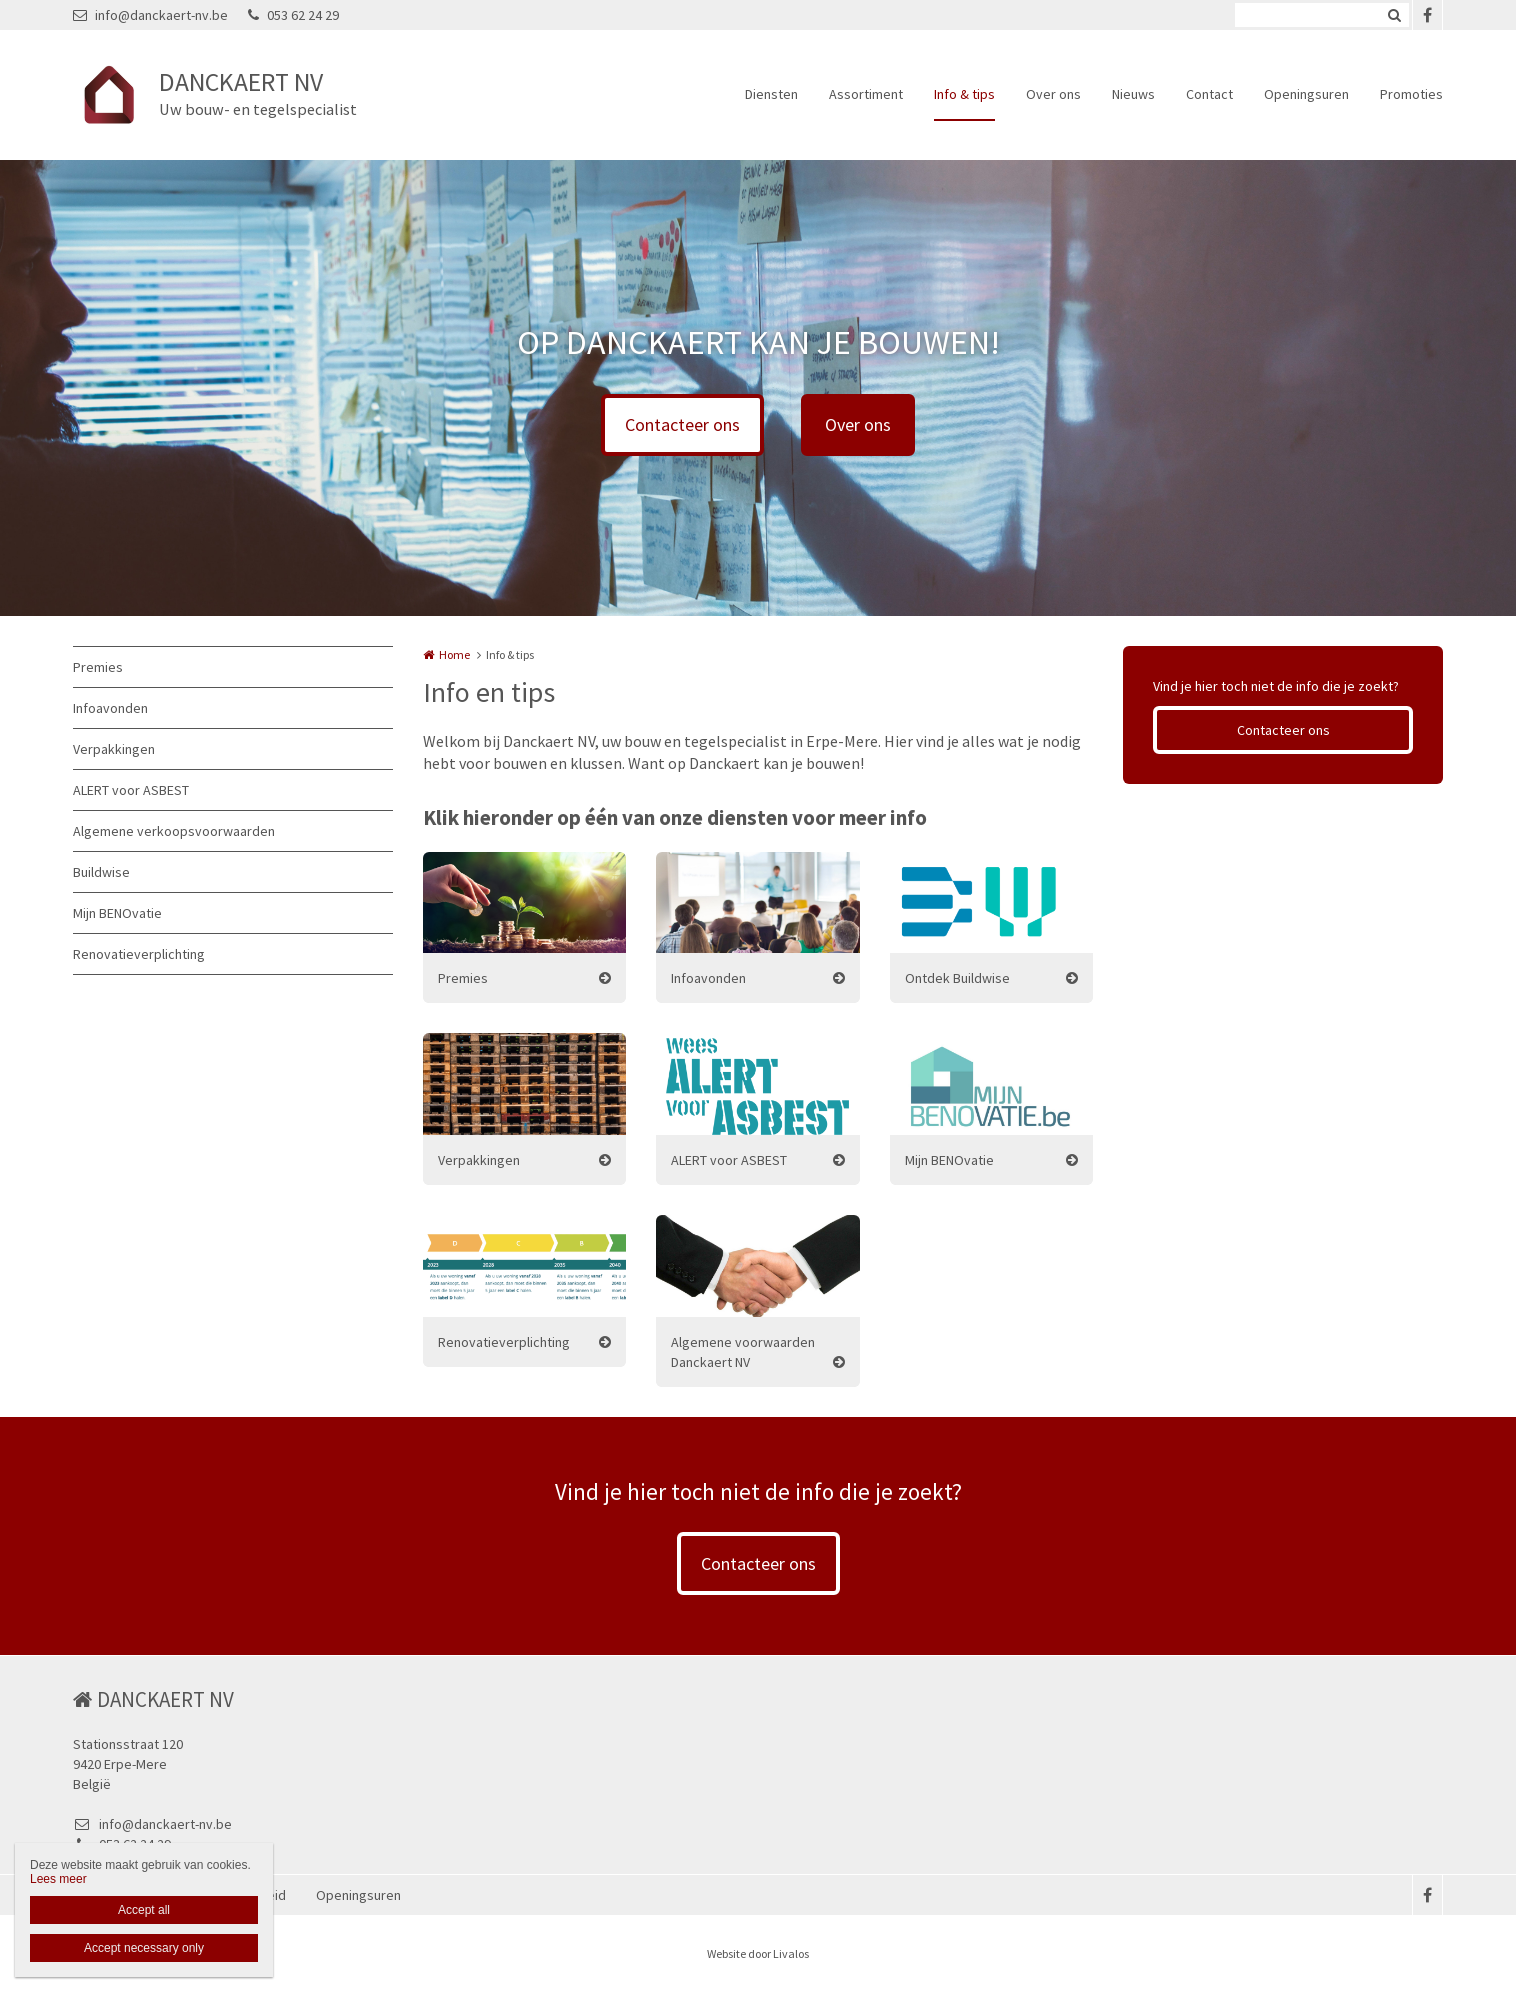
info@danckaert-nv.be (150, 15)
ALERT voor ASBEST (131, 790)
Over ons (1053, 94)
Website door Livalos (758, 1953)
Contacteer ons (682, 424)
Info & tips (964, 94)
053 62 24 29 (293, 15)
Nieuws (1133, 94)
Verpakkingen (114, 749)
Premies (98, 667)
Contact (1209, 94)
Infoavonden (110, 708)
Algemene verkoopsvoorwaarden (174, 831)
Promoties (1411, 94)
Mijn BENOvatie (117, 913)
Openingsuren (1306, 94)
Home (454, 654)
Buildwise (101, 872)
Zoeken (1394, 15)
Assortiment (866, 94)
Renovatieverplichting (139, 954)
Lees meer (58, 1879)
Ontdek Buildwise (957, 978)
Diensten (771, 94)
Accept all (144, 1910)
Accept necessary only (144, 1948)
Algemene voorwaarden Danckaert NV (743, 1352)
